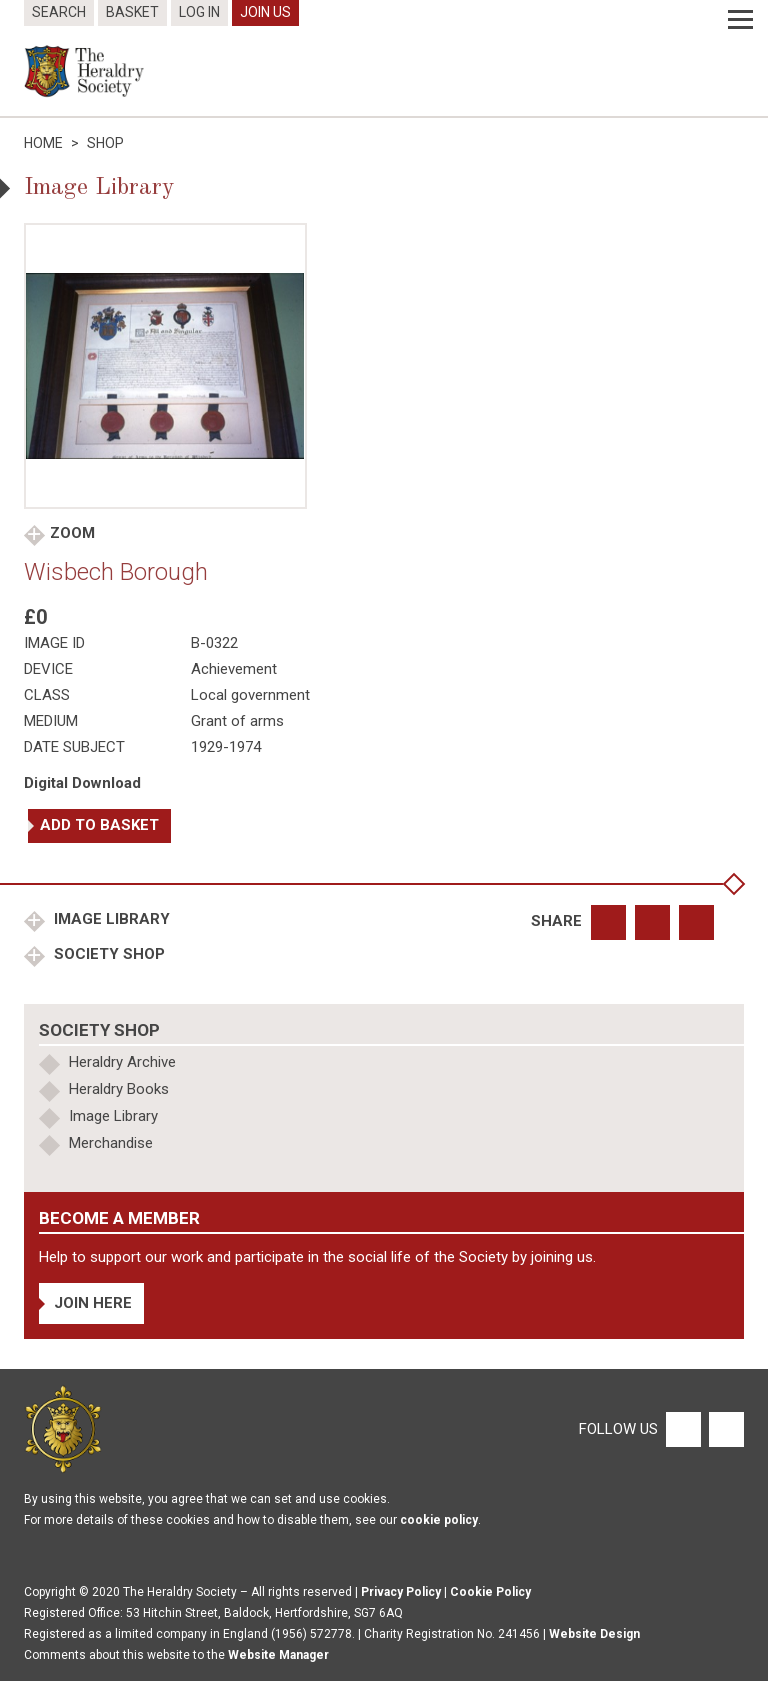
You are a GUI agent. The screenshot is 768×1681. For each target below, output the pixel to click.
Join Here (93, 1303)
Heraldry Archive (122, 1062)
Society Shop (107, 954)
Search (59, 12)
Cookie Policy (490, 1592)
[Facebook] (682, 1428)
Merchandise (111, 1143)
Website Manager (278, 1655)
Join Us (265, 12)
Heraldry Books (119, 1089)
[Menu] (740, 20)
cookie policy (439, 1520)
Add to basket (99, 825)
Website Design (594, 1634)
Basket (132, 12)
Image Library (110, 919)
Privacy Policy (401, 1592)
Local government (250, 695)
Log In (199, 12)
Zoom (72, 533)
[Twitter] (724, 1428)
